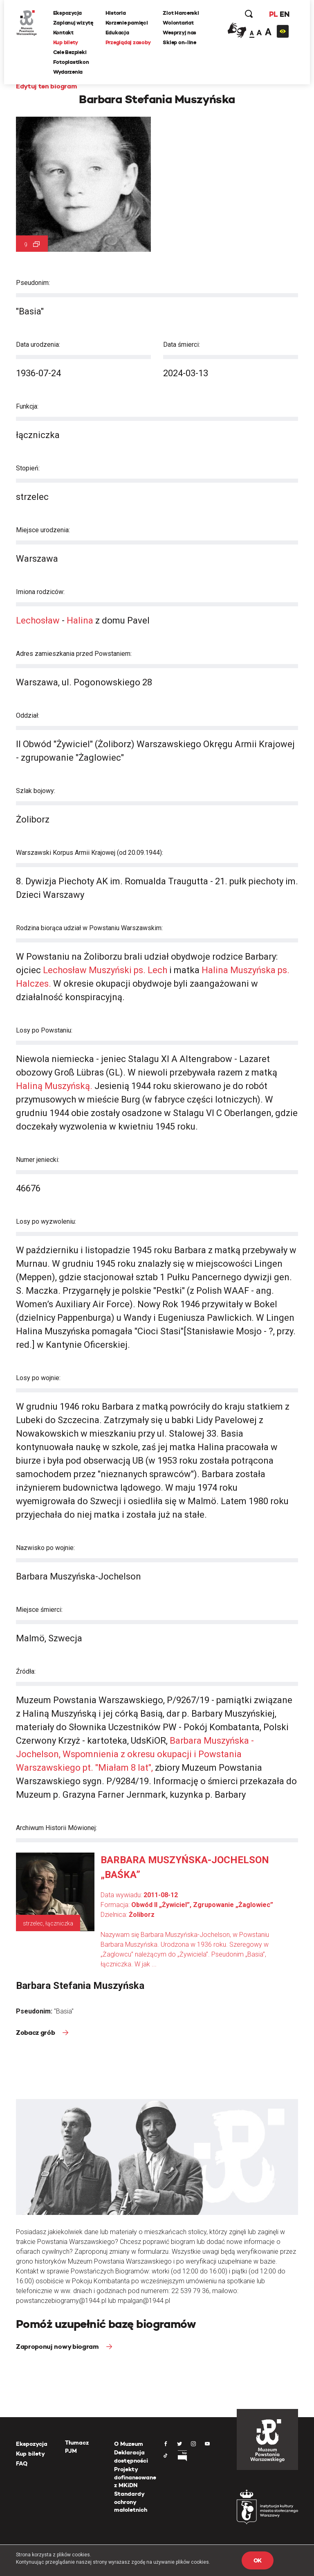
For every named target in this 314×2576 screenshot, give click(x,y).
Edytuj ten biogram (46, 86)
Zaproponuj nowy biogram (58, 2346)
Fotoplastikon (71, 62)
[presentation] (5, 1164)
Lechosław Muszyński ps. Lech (106, 970)
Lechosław (38, 620)
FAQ (21, 2463)
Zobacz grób (36, 2032)
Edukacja (117, 32)
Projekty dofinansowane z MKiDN (135, 2477)
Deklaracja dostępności (131, 2456)
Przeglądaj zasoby (128, 42)
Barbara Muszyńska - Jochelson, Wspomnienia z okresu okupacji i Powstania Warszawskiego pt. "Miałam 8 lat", (135, 1754)
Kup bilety (65, 42)
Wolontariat (178, 22)
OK (257, 2560)
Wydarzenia (68, 71)
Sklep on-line (180, 42)
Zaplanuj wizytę (73, 22)
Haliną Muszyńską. (54, 1086)
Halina (80, 620)
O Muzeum (128, 2443)
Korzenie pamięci (126, 22)
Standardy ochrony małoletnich (130, 2501)
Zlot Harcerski (181, 12)
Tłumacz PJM (77, 2446)
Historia (115, 12)
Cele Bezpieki (70, 52)
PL (273, 14)
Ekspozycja (67, 12)
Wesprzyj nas (180, 32)
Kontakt (63, 32)
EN (284, 14)
